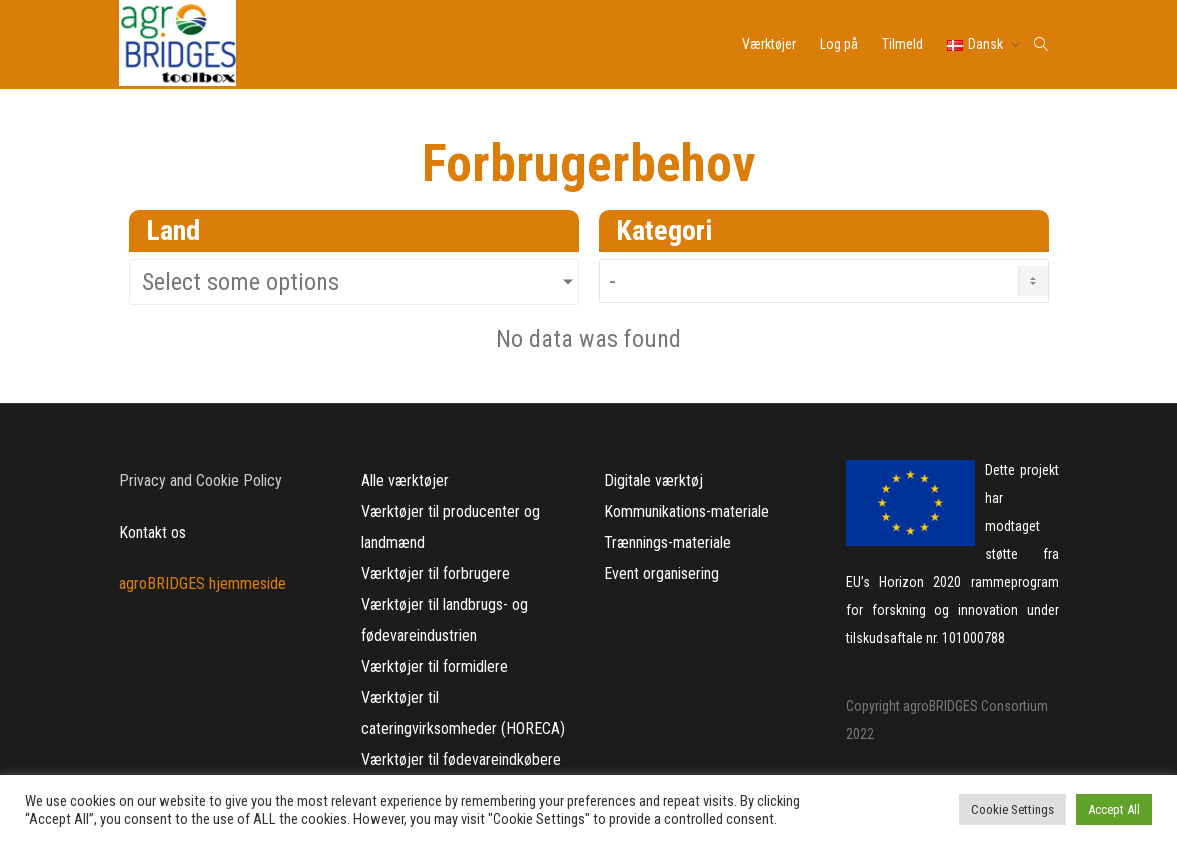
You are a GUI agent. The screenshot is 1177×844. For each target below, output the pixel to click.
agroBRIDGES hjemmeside (202, 583)
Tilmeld (902, 44)
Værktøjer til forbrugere (435, 573)
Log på (839, 44)
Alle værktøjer (405, 480)
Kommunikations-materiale (686, 511)
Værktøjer (769, 44)
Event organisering (661, 573)
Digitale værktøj (653, 480)
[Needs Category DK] (824, 281)
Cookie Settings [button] (1012, 809)
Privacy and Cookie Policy (200, 480)
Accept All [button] (1114, 809)
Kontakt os (152, 532)
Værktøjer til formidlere (434, 666)
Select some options (240, 282)
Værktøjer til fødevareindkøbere (461, 759)
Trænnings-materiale (667, 542)
